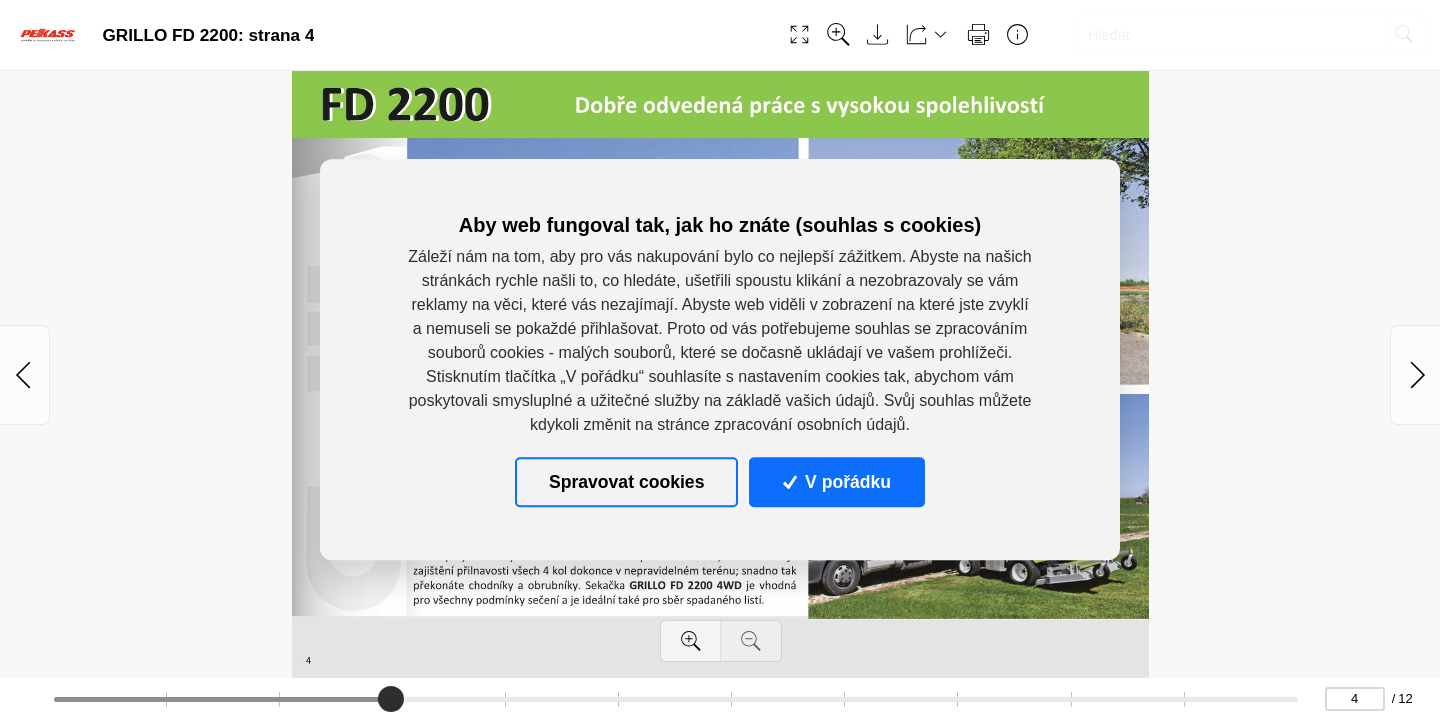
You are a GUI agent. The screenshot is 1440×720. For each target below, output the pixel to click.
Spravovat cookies (626, 482)
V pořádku (837, 482)
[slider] (391, 699)
